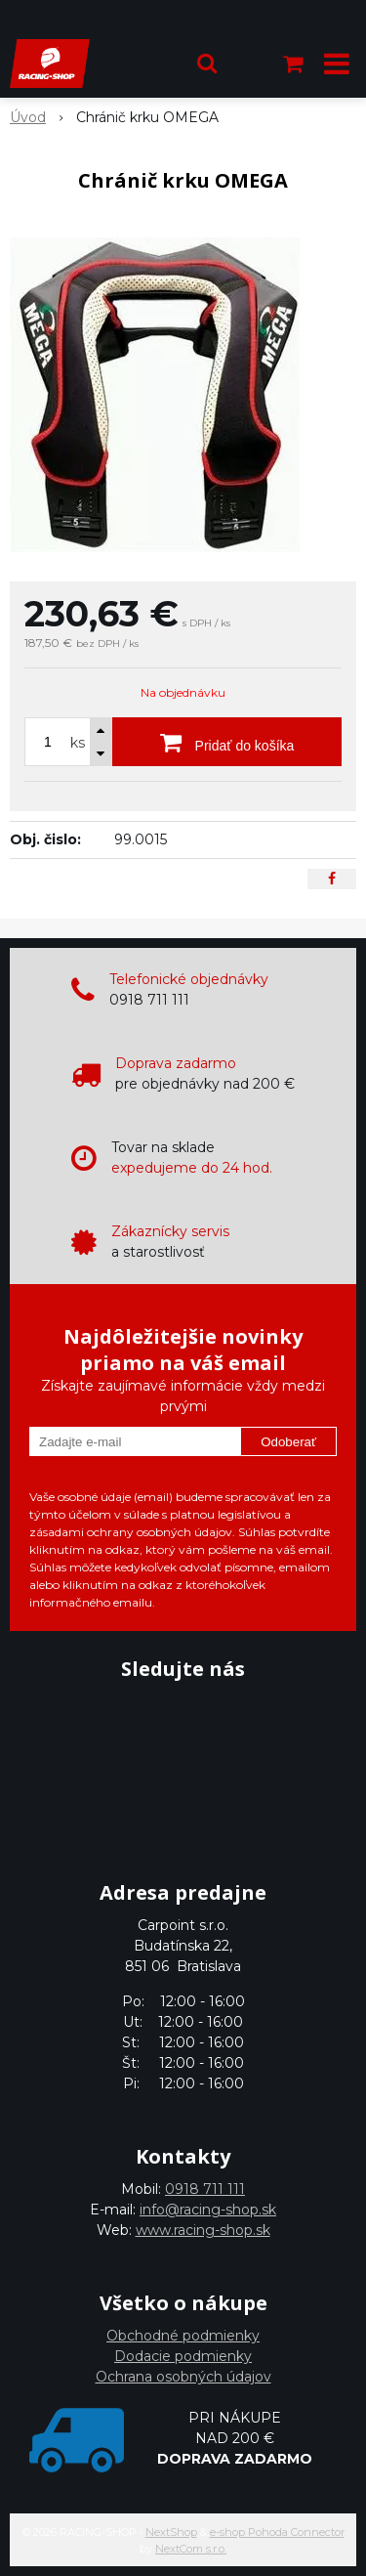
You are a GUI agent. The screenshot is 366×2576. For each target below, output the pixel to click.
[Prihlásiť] (251, 63)
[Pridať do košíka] (227, 741)
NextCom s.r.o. (190, 2548)
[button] (206, 63)
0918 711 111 (205, 2189)
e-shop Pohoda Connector (277, 2532)
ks (77, 742)
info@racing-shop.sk (208, 2209)
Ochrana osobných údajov (183, 2376)
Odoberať (288, 1442)
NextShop (171, 2532)
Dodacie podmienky (183, 2356)
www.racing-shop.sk (203, 2230)
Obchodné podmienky (183, 2335)
